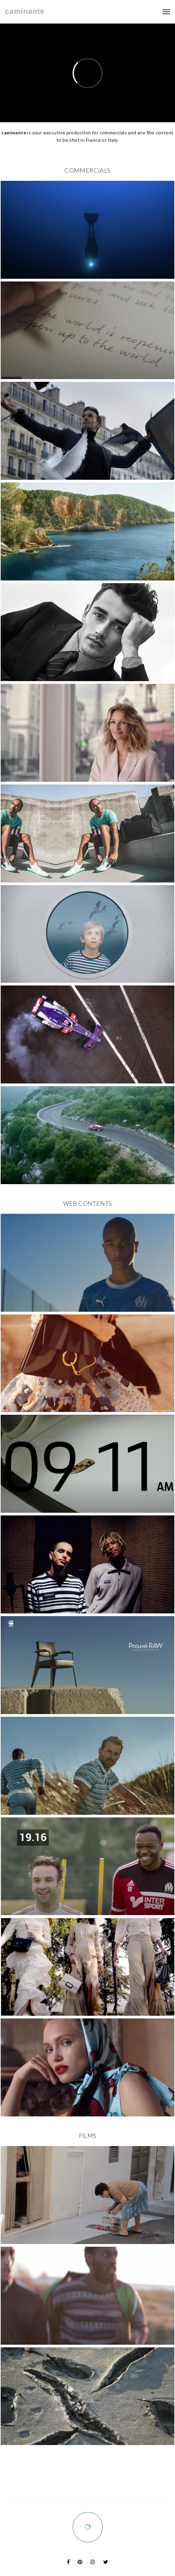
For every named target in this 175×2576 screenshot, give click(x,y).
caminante (25, 11)
